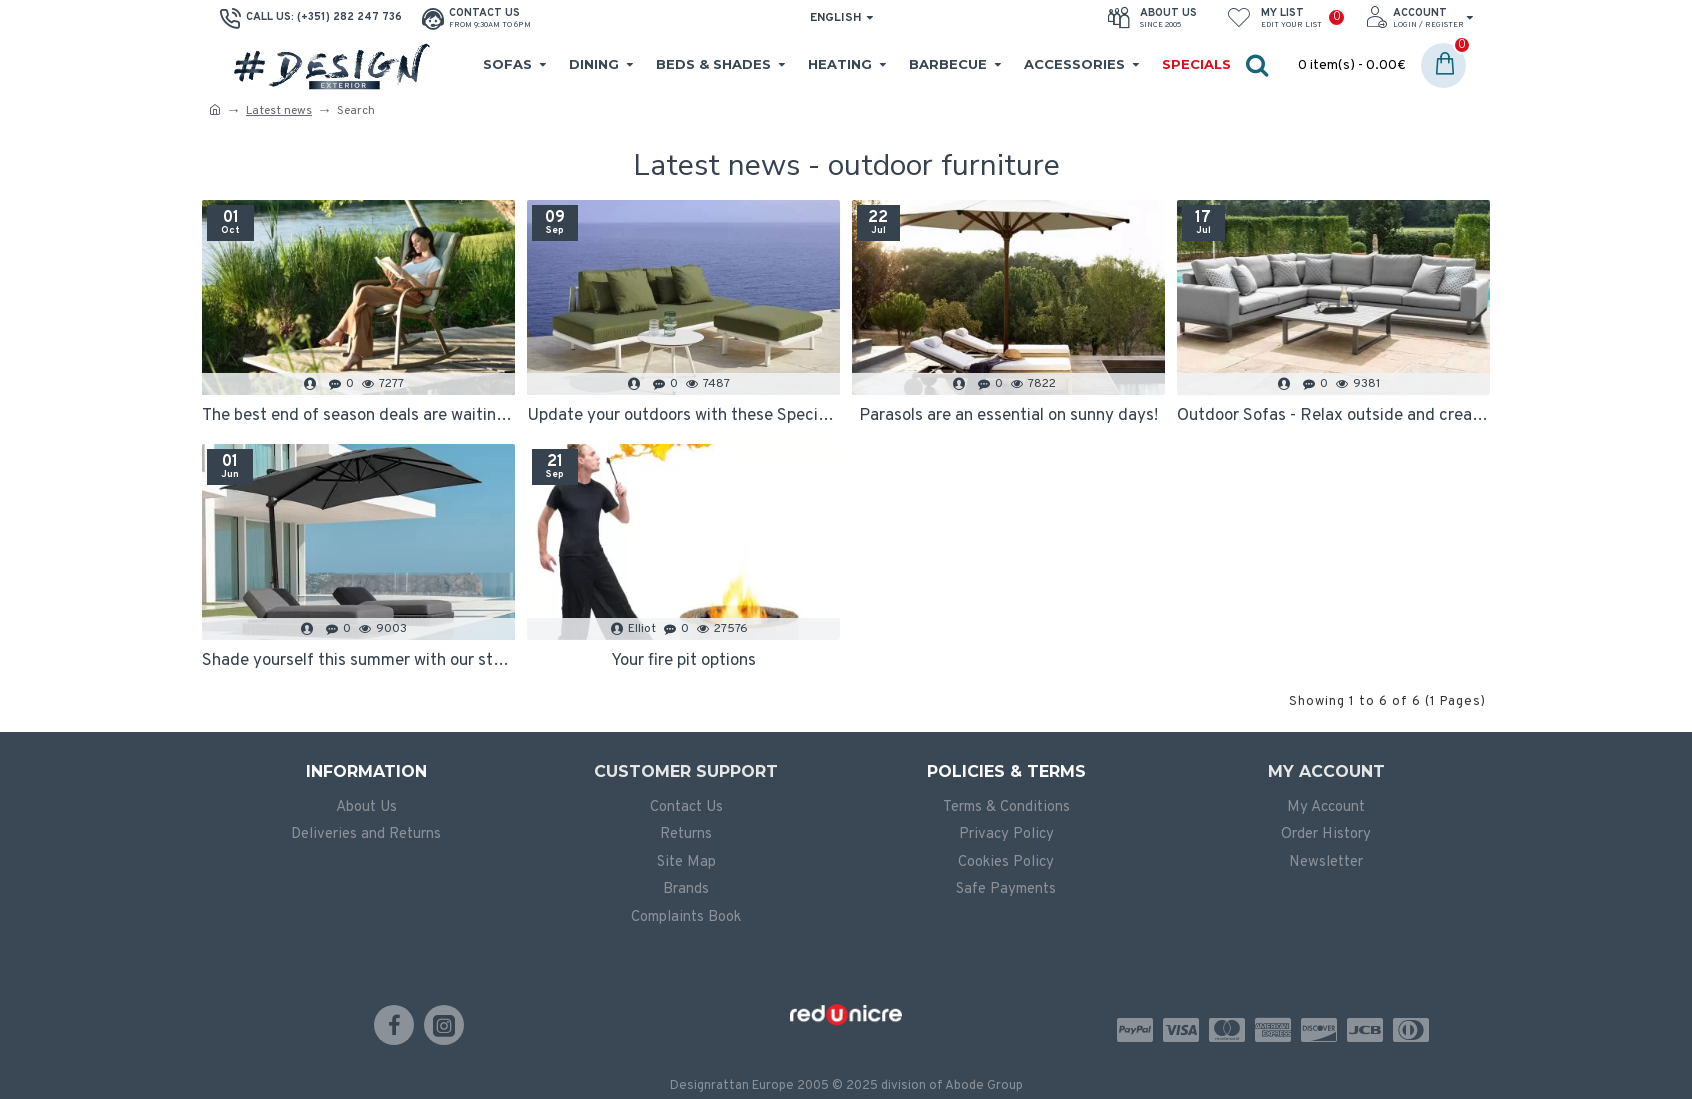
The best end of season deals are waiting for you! (358, 416)
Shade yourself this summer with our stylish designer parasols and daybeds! (358, 661)
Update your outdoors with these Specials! (683, 416)
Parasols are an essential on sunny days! (1008, 416)
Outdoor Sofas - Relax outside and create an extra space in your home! (1333, 416)
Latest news (279, 111)
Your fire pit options (683, 661)
